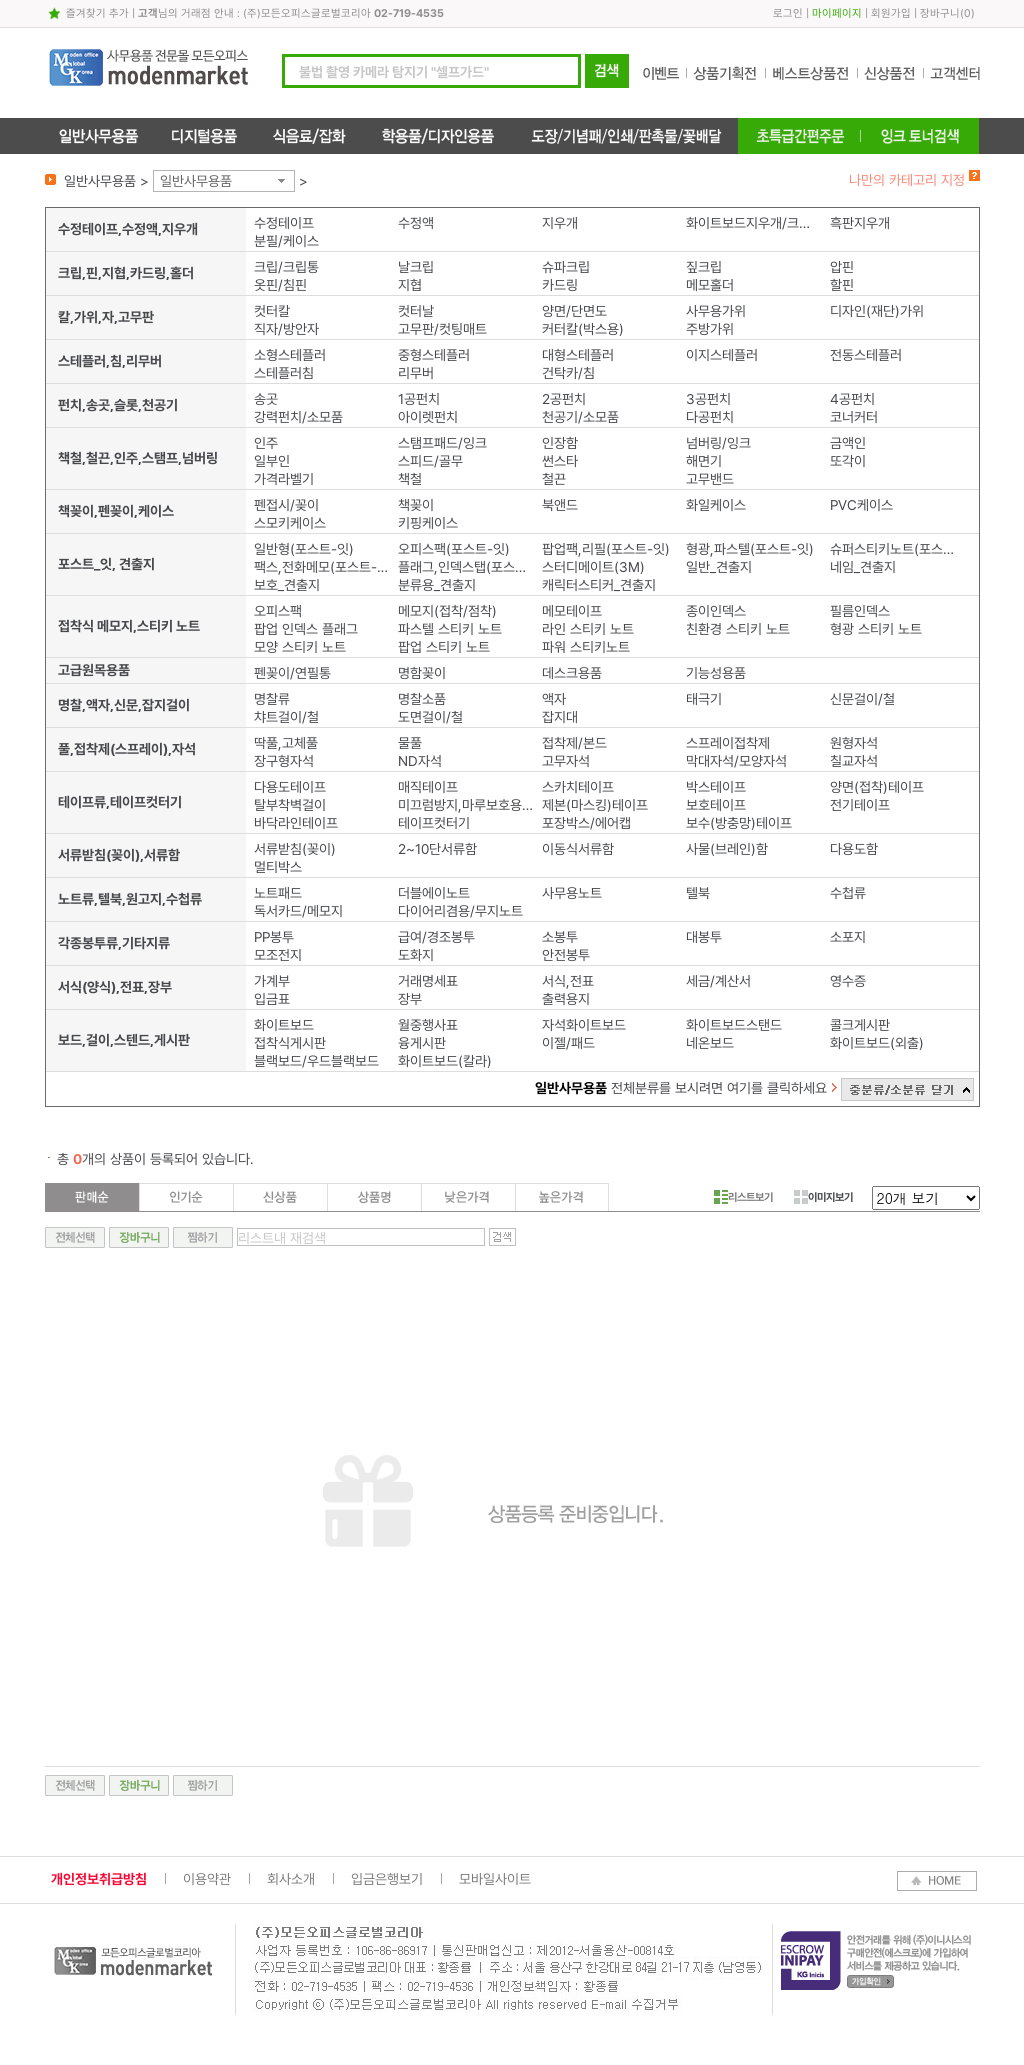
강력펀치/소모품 (298, 417)
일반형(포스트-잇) (304, 549)
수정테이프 (284, 223)
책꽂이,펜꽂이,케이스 (116, 511)
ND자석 (420, 761)
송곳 (266, 399)
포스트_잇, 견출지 (106, 564)
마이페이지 (837, 13)
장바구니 (940, 13)
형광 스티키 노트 (876, 629)
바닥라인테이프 (296, 823)
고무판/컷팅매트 (442, 329)
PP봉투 (274, 937)
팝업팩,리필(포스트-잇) (606, 549)
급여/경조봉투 (436, 937)
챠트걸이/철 (286, 717)
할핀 (842, 285)
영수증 (848, 981)
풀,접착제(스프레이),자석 (127, 749)
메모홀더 (710, 285)
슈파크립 (566, 267)
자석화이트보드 (584, 1025)
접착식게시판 (290, 1043)
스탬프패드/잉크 (442, 443)
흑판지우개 (860, 223)
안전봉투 (566, 955)
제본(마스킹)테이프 (595, 805)
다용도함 (854, 849)
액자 (554, 699)
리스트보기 (743, 1197)
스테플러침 (284, 373)
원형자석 (854, 743)
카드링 (560, 285)
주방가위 (710, 329)
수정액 (416, 223)
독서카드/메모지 (298, 911)
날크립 (416, 267)
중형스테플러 (434, 355)
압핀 (842, 267)
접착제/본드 (574, 743)
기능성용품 (716, 673)
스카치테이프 (578, 787)
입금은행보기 (387, 1879)
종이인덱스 (716, 611)
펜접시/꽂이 (286, 505)
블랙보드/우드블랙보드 (316, 1061)
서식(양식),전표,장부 (115, 987)
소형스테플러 (290, 355)
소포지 (848, 937)
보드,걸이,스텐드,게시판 (124, 1040)
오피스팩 (278, 611)
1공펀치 (419, 399)
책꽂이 (416, 505)
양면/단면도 (574, 311)
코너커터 (854, 417)
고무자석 (566, 761)
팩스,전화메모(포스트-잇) (321, 567)
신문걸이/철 (862, 699)
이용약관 (207, 1879)
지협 (410, 285)
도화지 (416, 955)
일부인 (272, 461)
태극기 (704, 699)
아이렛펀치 (428, 417)
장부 (410, 999)
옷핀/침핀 (280, 285)
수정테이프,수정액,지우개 (128, 229)
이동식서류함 (578, 849)
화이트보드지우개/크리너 (753, 223)
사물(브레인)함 (727, 849)
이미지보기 (823, 1197)
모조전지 (278, 955)
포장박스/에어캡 (586, 823)
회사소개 (291, 1879)
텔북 (698, 893)
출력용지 (566, 999)
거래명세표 (428, 981)
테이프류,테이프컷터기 (120, 802)
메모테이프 (572, 611)
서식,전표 (568, 981)
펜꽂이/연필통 (292, 673)
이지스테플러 (722, 355)
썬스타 (560, 461)
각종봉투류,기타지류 (114, 943)
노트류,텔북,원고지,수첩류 (130, 899)
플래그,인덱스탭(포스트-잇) (465, 567)
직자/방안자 (286, 329)
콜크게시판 (860, 1025)
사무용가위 (716, 311)
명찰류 (272, 699)
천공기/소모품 (580, 417)
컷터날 (416, 311)
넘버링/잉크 (718, 443)
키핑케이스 (428, 523)
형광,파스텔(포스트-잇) (750, 549)
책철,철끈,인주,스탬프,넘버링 (138, 458)
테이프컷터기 (434, 823)
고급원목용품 (94, 670)
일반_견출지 (719, 567)
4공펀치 (852, 399)
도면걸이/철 (430, 717)
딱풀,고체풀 (286, 743)
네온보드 (710, 1043)
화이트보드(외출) (877, 1043)
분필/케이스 (286, 241)
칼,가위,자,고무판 (106, 317)
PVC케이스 (861, 505)
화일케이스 (716, 505)
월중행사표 (428, 1025)
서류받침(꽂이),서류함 (119, 855)
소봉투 (560, 937)
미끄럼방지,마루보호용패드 (465, 805)
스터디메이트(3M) (593, 567)
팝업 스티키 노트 (444, 647)
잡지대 (560, 717)
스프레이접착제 (728, 743)
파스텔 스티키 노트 (450, 629)
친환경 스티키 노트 (738, 629)
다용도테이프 (290, 787)
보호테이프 (716, 805)
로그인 (788, 13)
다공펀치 (710, 417)
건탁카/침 (568, 373)
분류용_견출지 (437, 585)
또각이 (848, 461)
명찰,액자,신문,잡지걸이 (124, 705)
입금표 (272, 999)
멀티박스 (278, 867)
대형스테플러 (578, 355)
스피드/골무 (430, 461)
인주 (266, 443)
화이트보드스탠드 (734, 1025)
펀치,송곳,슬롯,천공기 (118, 405)
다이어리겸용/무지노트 (460, 911)
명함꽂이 (422, 673)
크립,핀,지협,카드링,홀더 (126, 273)
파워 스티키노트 (586, 647)
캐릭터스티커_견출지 (599, 585)
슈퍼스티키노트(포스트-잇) (897, 549)
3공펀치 (708, 399)
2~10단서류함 (437, 849)
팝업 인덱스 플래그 (306, 629)
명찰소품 (422, 699)
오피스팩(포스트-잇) (454, 549)
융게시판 (422, 1043)
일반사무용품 (196, 181)
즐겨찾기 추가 (97, 13)
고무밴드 (710, 479)
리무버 (416, 373)
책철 (410, 479)
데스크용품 (572, 673)
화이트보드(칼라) (445, 1061)
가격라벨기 (284, 479)
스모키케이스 (290, 523)
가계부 (272, 981)
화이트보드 (284, 1025)
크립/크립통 (286, 267)
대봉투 (704, 937)
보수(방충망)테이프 (739, 823)
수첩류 (848, 893)
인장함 (560, 443)
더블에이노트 (434, 893)
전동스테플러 (866, 355)
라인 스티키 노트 (588, 629)
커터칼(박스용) (583, 329)
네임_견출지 (863, 567)
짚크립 (704, 267)
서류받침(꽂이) (295, 849)
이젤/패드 (568, 1043)
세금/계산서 (718, 981)
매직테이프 (428, 787)
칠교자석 (854, 761)
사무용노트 (572, 893)
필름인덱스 (860, 611)
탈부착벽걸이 (290, 805)
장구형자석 (284, 761)
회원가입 (891, 13)
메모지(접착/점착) (447, 611)
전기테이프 (860, 805)
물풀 (410, 743)
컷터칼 (272, 311)
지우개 (560, 223)
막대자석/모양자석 (736, 761)
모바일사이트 (495, 1879)
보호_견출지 (287, 585)
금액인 (848, 443)
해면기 (704, 461)
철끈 (554, 479)
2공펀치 (564, 399)
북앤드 (560, 505)
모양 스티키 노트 (300, 647)
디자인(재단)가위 (877, 311)
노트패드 (278, 893)
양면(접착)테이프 (877, 787)
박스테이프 (716, 787)
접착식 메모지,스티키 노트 (129, 626)
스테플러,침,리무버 (110, 361)
